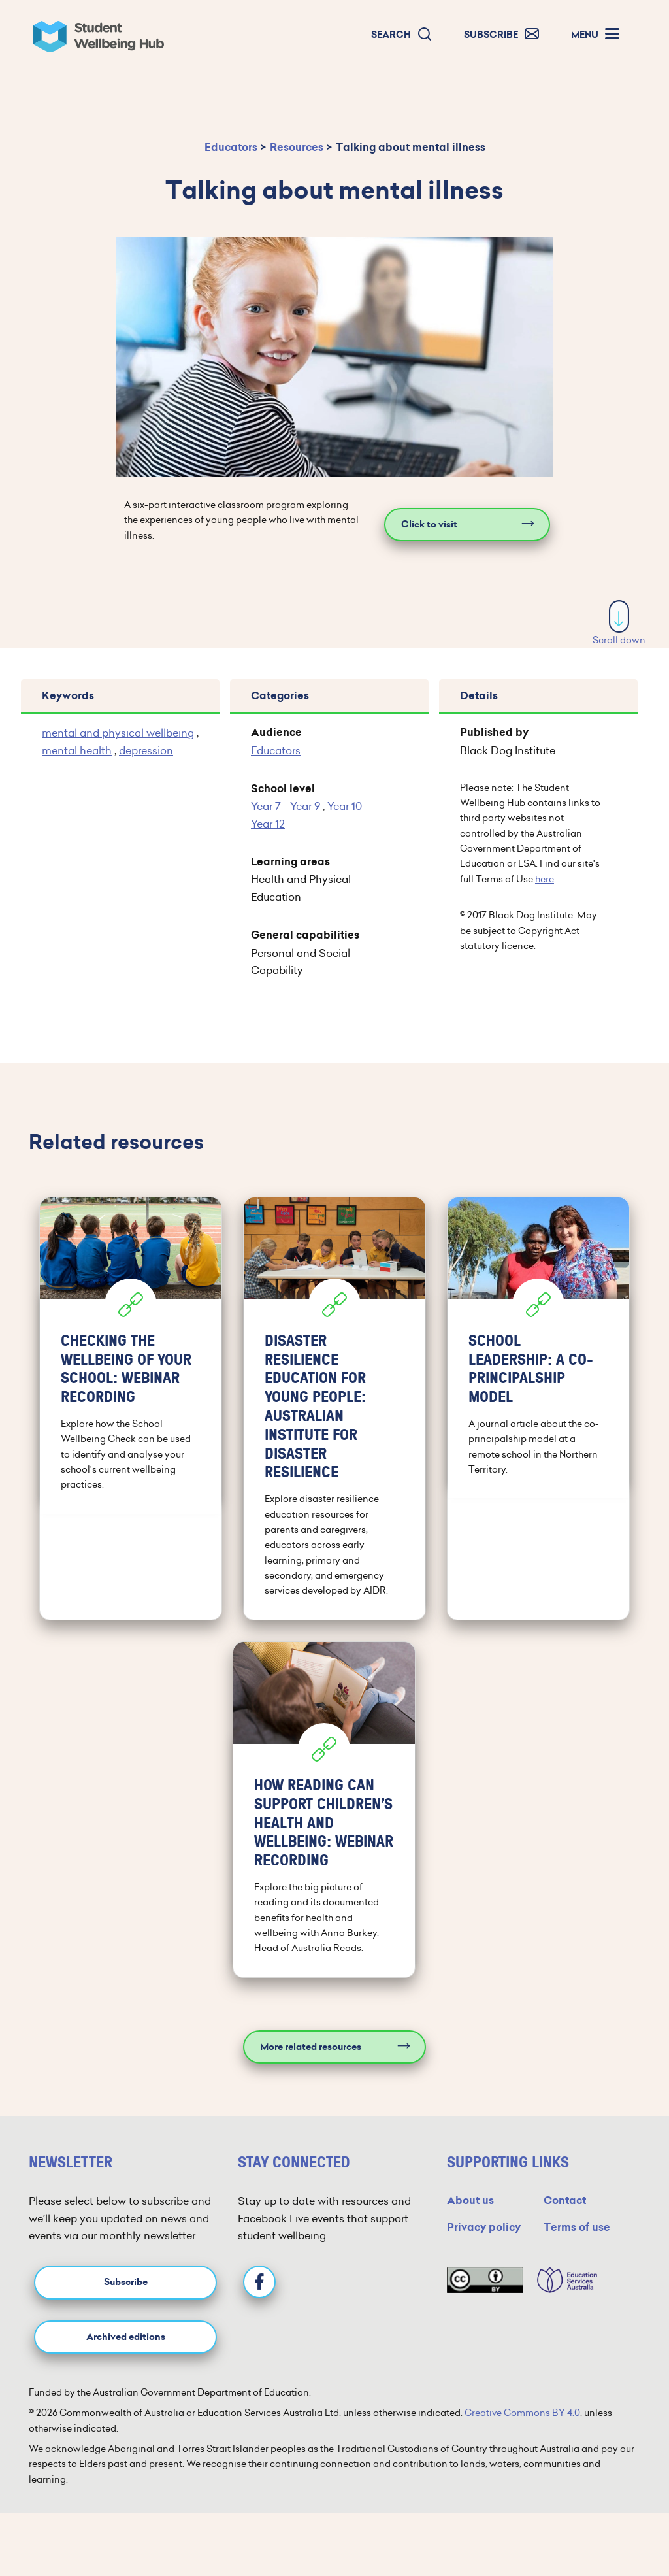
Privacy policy (484, 2227)
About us (470, 2200)
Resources (296, 147)
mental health (77, 750)
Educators (230, 147)
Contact (565, 2200)
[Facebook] (259, 2282)
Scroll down (619, 623)
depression (146, 750)
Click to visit (429, 524)
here (544, 879)
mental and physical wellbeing (118, 733)
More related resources (310, 2047)
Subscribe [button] (126, 2282)
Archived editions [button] (125, 2337)
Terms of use (577, 2227)
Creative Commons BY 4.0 (522, 2412)
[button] (401, 35)
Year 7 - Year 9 (285, 806)
